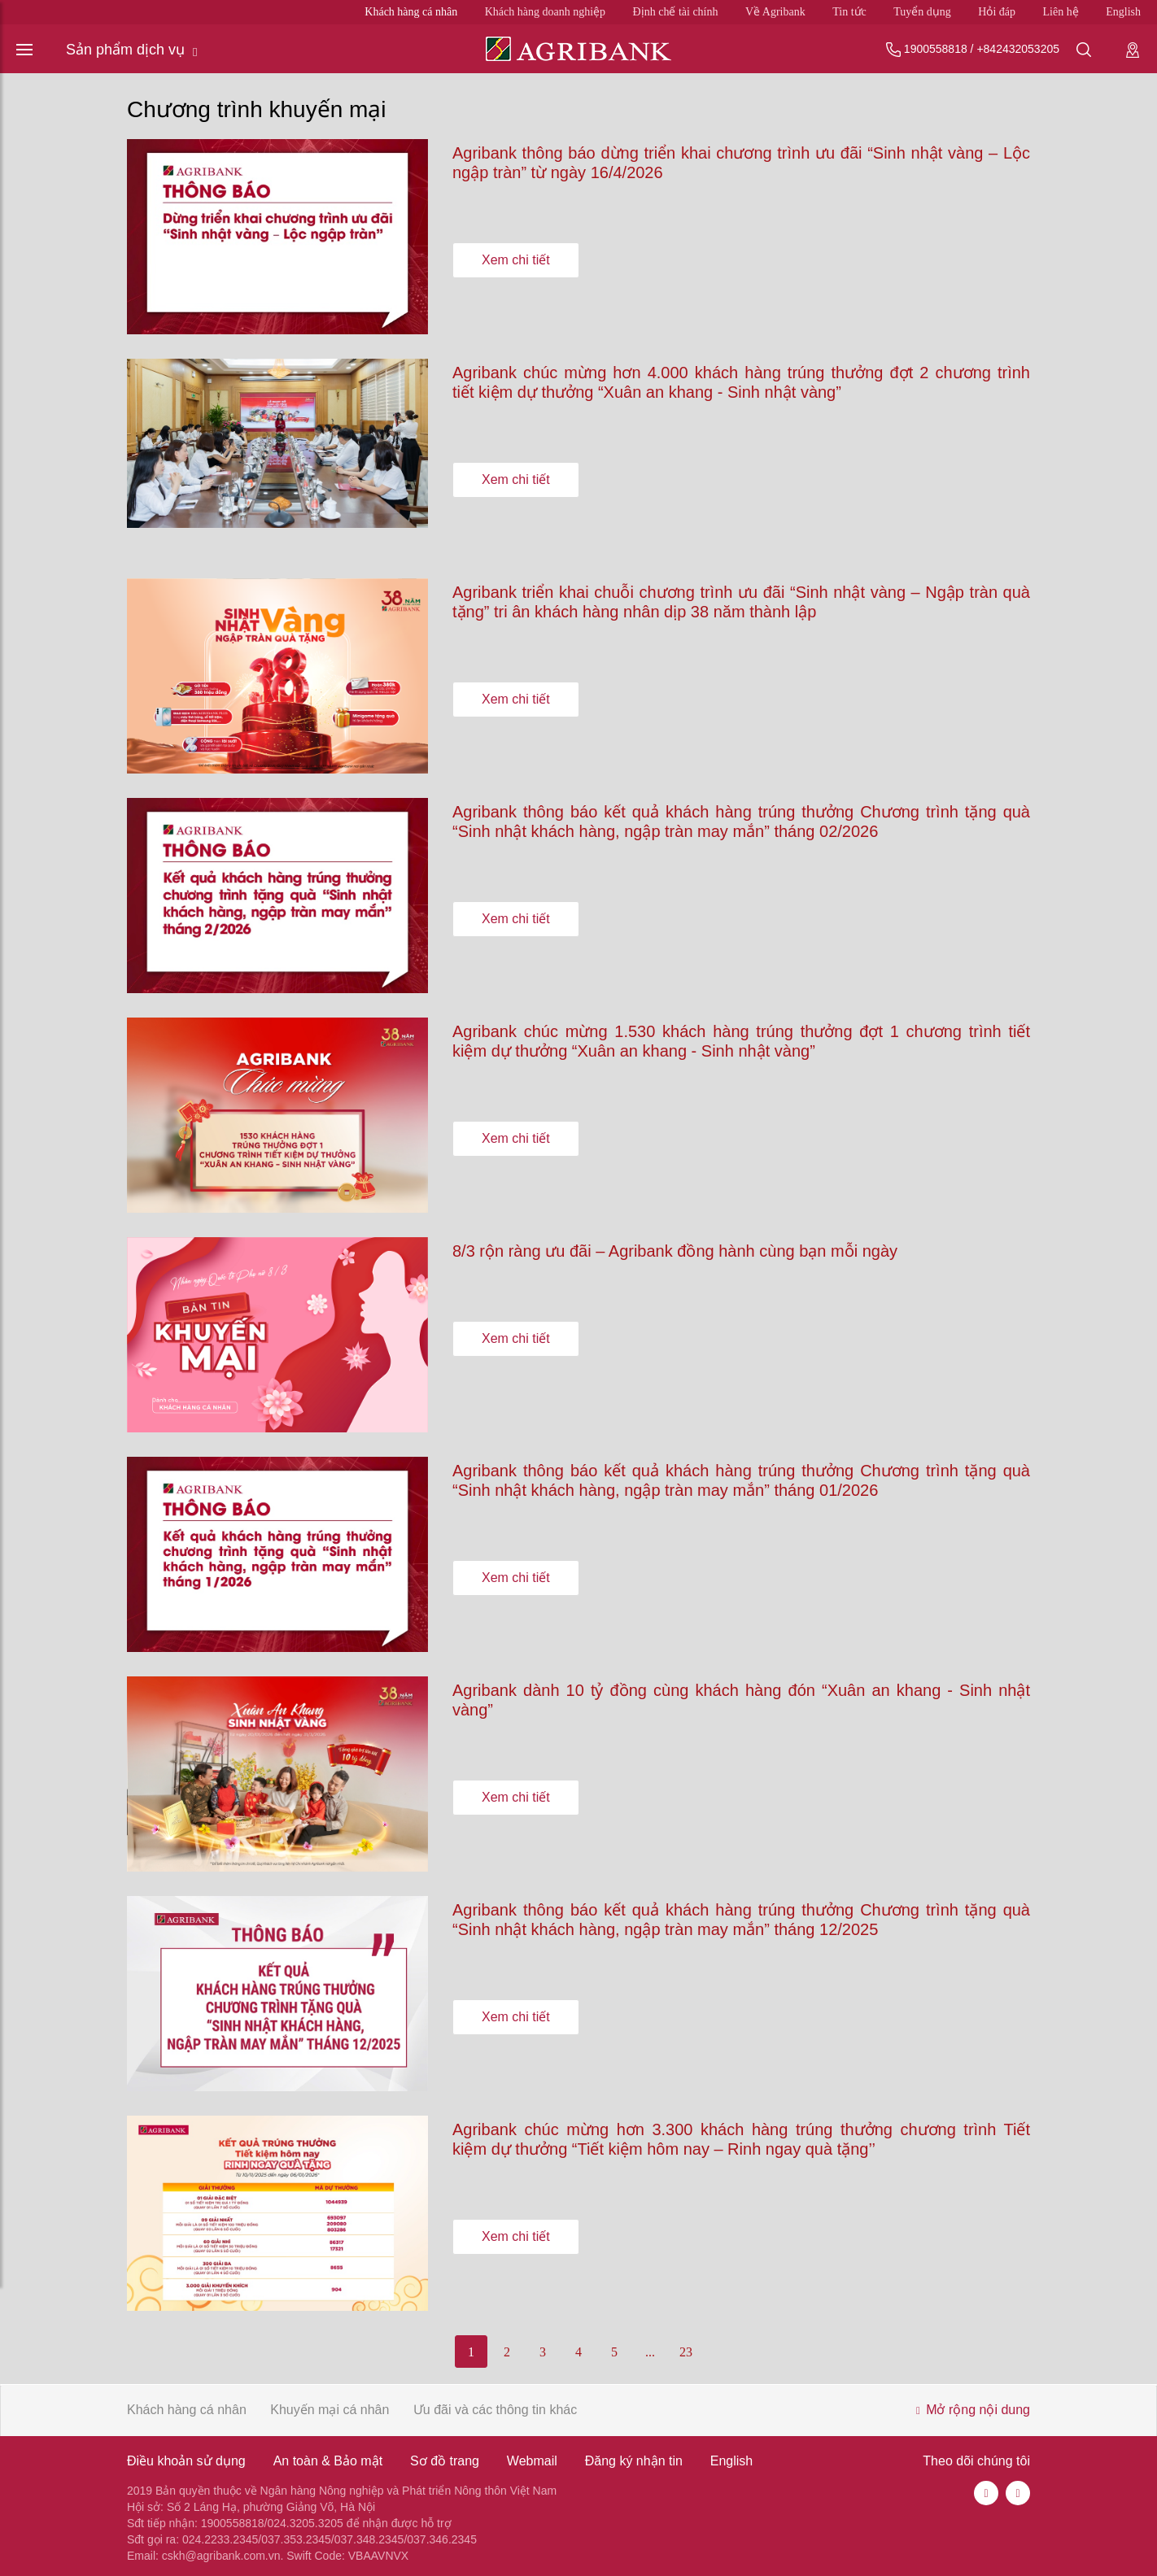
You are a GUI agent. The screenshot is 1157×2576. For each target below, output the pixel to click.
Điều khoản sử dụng (186, 2461)
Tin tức (849, 12)
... (650, 2352)
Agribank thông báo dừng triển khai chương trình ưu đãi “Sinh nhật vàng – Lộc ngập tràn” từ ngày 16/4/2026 (741, 162)
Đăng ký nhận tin (634, 2461)
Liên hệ (1061, 12)
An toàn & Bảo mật (328, 2461)
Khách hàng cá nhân (411, 12)
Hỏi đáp (996, 12)
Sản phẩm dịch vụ (132, 50)
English (1123, 12)
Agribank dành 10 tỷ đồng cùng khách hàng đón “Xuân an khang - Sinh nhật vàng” (741, 1700)
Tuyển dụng (922, 12)
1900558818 (935, 48)
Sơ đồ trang (444, 2461)
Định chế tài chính (675, 12)
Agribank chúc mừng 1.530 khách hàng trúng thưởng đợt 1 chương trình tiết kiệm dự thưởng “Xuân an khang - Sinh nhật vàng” (741, 1041)
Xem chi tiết (516, 259)
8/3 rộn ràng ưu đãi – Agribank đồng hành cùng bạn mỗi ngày (674, 1251)
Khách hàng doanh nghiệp (545, 12)
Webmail (532, 2461)
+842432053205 (1017, 48)
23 (685, 2352)
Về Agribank (775, 12)
